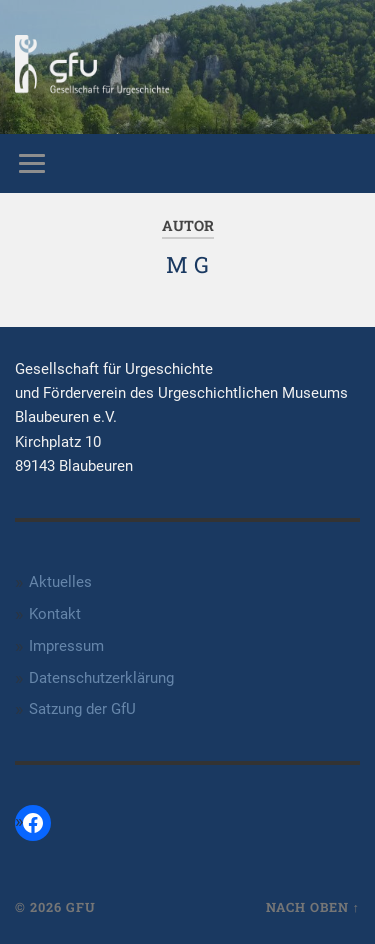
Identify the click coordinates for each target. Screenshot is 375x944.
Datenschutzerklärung (101, 678)
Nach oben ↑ (313, 907)
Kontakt (55, 614)
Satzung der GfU (82, 709)
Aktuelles (60, 582)
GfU (81, 907)
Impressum (66, 646)
